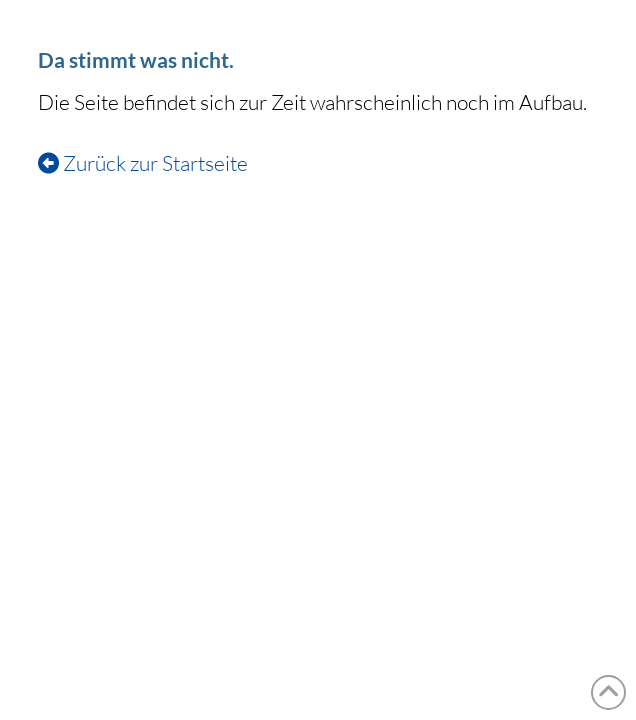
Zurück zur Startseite (143, 163)
